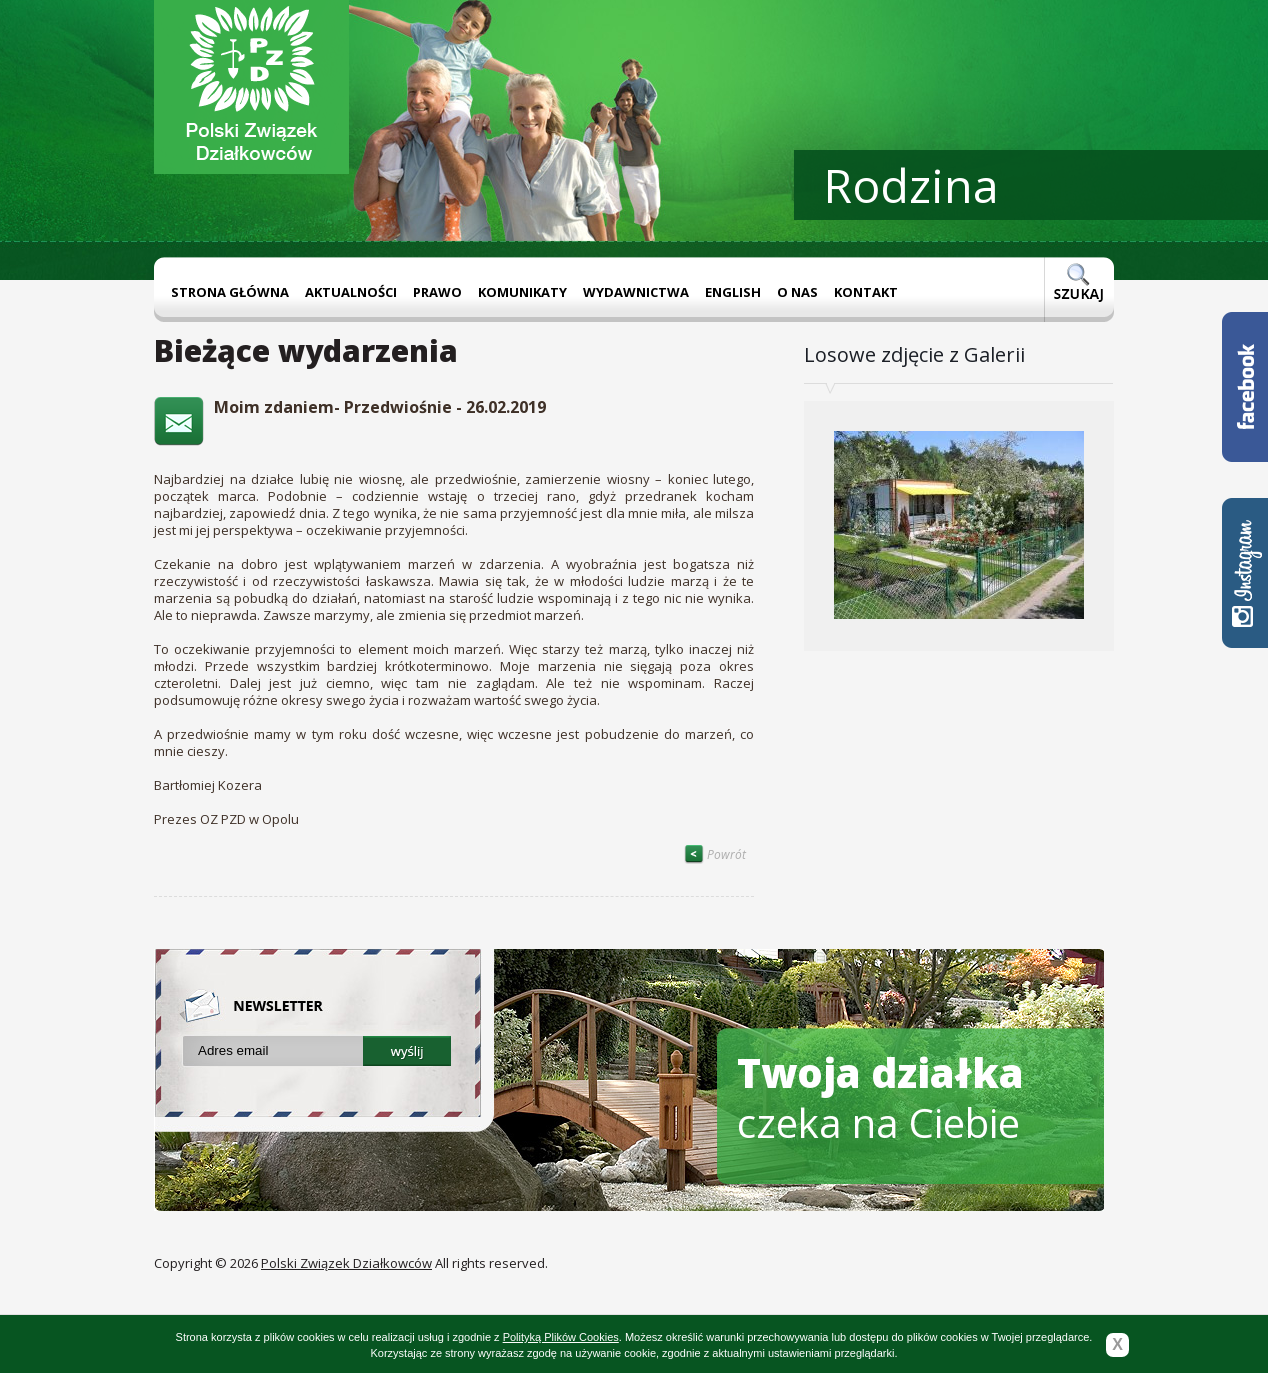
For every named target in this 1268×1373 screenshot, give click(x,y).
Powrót (715, 854)
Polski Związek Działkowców (346, 1263)
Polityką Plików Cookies (561, 1337)
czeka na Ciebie (880, 1097)
